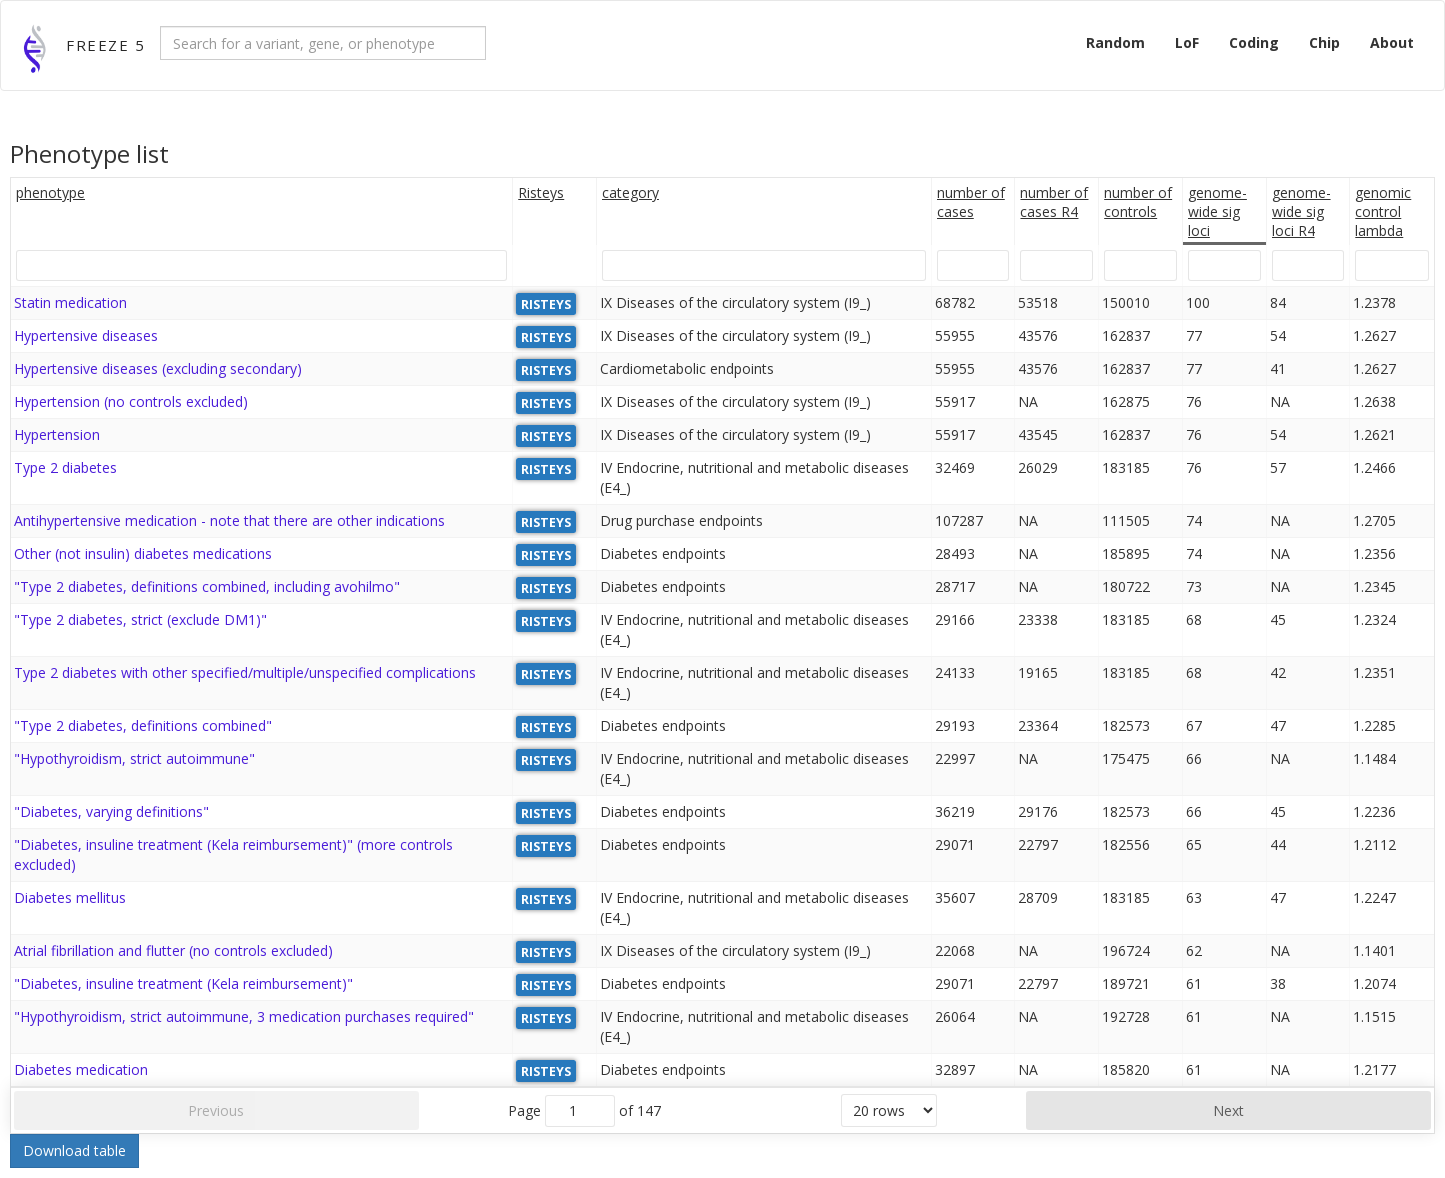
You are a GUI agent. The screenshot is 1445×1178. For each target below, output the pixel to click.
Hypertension (57, 434)
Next (1228, 1110)
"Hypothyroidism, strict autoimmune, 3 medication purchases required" (244, 1016)
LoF (1187, 42)
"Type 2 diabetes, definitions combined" (143, 725)
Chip (1324, 42)
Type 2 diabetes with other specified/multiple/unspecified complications (245, 672)
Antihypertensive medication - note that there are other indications (229, 520)
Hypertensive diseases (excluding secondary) (158, 368)
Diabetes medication (81, 1069)
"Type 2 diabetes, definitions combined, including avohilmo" (207, 586)
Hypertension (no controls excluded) (131, 401)
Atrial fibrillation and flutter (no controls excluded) (173, 950)
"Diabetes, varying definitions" (111, 811)
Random (1115, 42)
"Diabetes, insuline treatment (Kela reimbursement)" (183, 983)
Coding (1254, 42)
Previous (216, 1110)
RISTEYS (546, 303)
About (1392, 42)
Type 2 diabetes (65, 467)
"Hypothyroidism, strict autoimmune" (134, 758)
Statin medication (70, 302)
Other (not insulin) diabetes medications (143, 553)
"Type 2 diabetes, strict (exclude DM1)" (140, 619)
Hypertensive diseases (86, 335)
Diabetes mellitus (70, 897)
